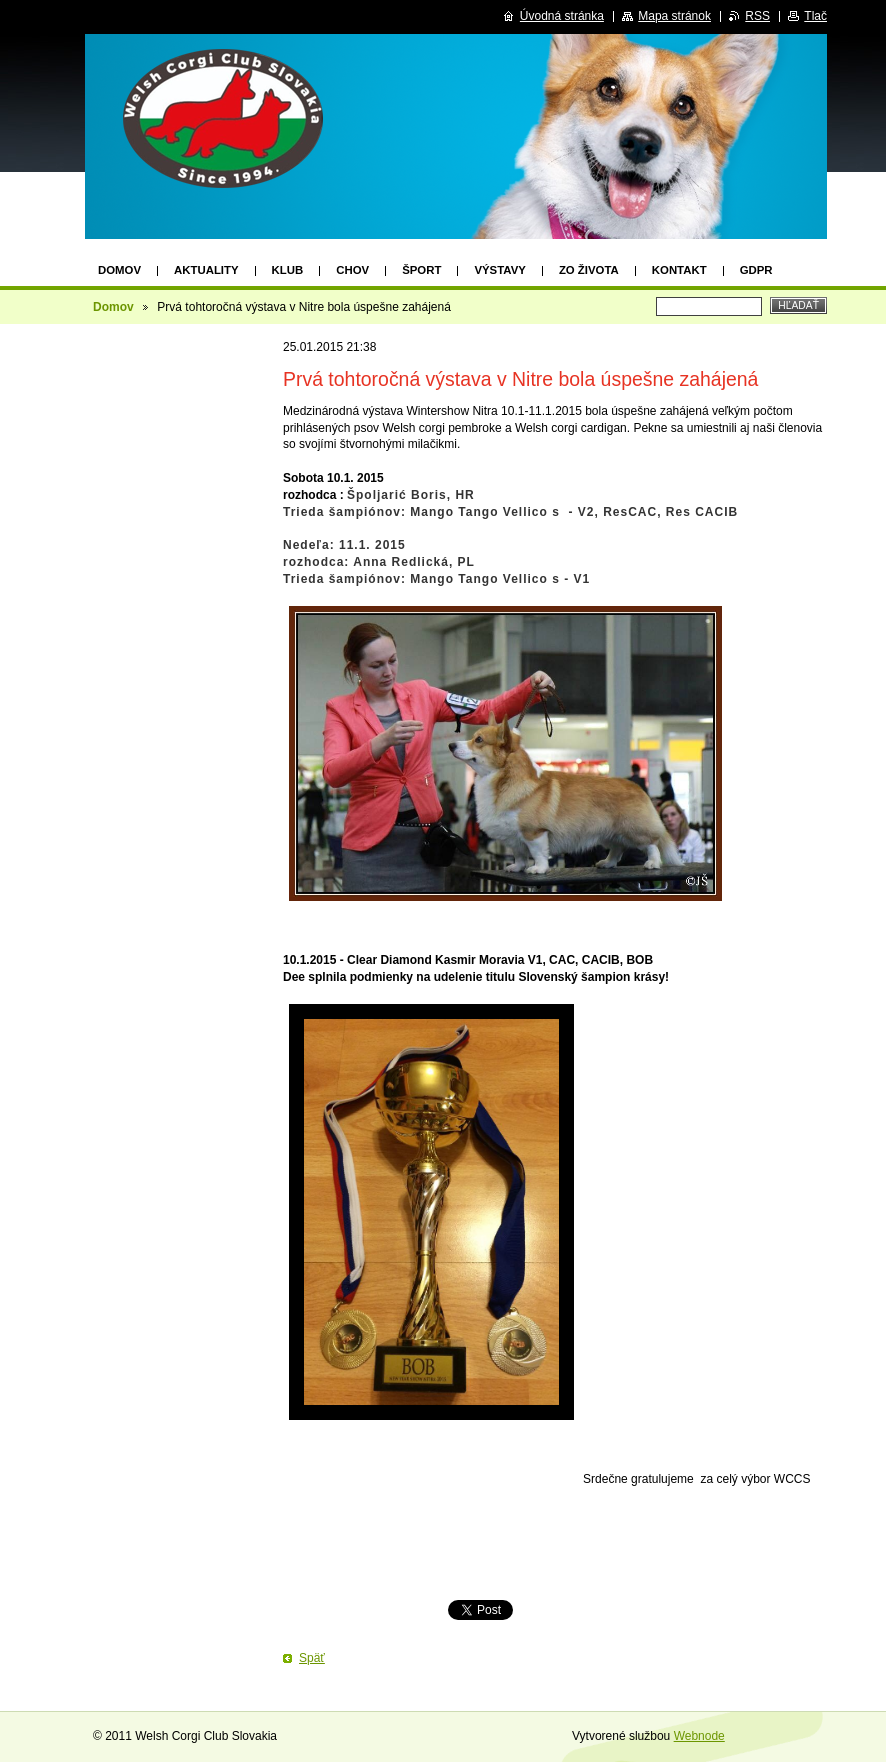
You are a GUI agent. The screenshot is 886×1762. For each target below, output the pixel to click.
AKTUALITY (206, 270)
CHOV (352, 270)
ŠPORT (421, 270)
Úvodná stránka (562, 16)
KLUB (288, 270)
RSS (757, 16)
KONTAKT (679, 270)
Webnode (699, 1736)
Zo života (589, 270)
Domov (119, 270)
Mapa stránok (674, 16)
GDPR (756, 270)
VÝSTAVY (499, 270)
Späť (312, 1658)
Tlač (815, 16)
